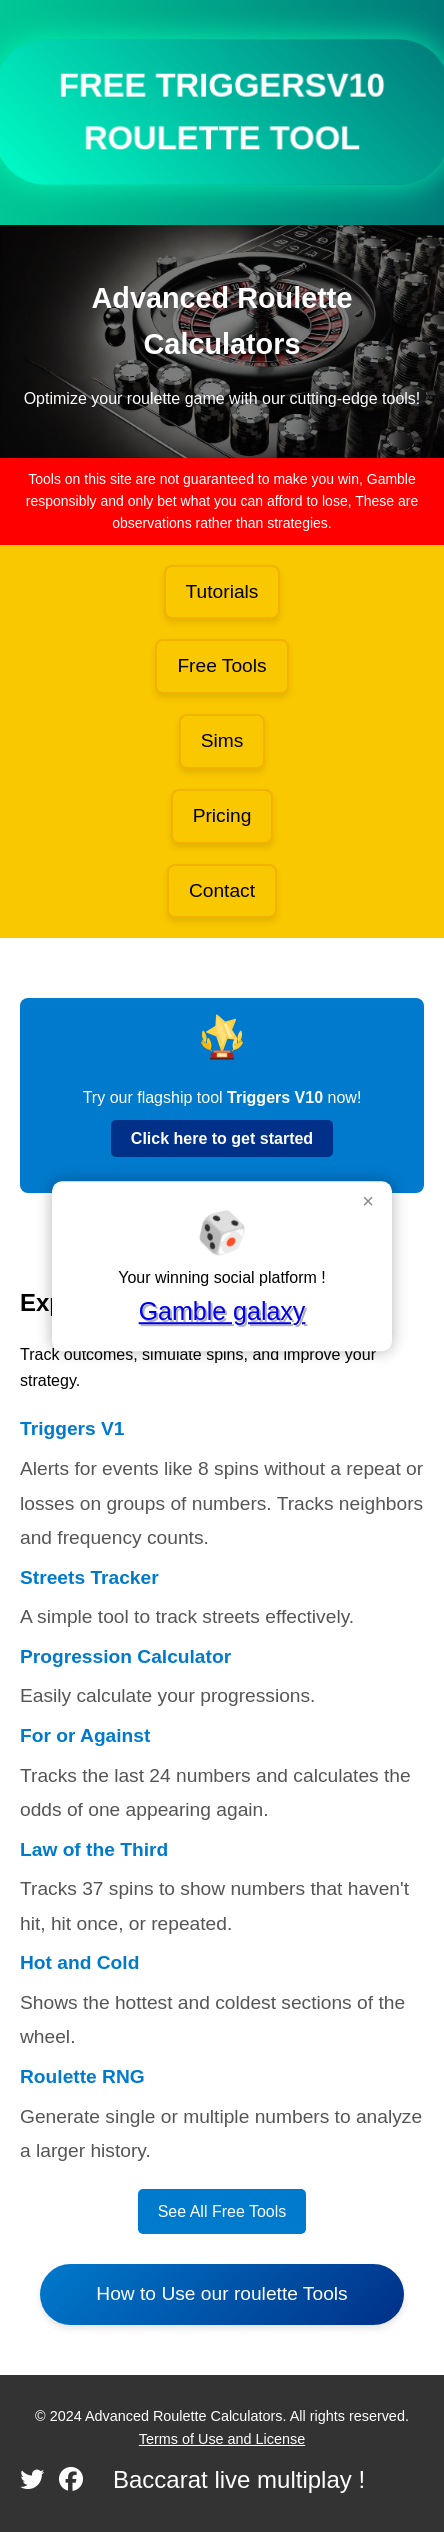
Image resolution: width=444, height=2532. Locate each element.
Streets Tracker (89, 1577)
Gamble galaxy (222, 1311)
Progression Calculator (125, 1656)
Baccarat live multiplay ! (239, 2479)
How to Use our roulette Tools (221, 2293)
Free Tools (221, 665)
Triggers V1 (72, 1428)
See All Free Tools (222, 2211)
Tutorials (222, 591)
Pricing (222, 815)
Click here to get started (222, 1138)
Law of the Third (94, 1849)
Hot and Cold (79, 1962)
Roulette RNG (82, 2076)
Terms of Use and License (222, 2439)
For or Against (85, 1735)
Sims (222, 740)
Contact (222, 890)
